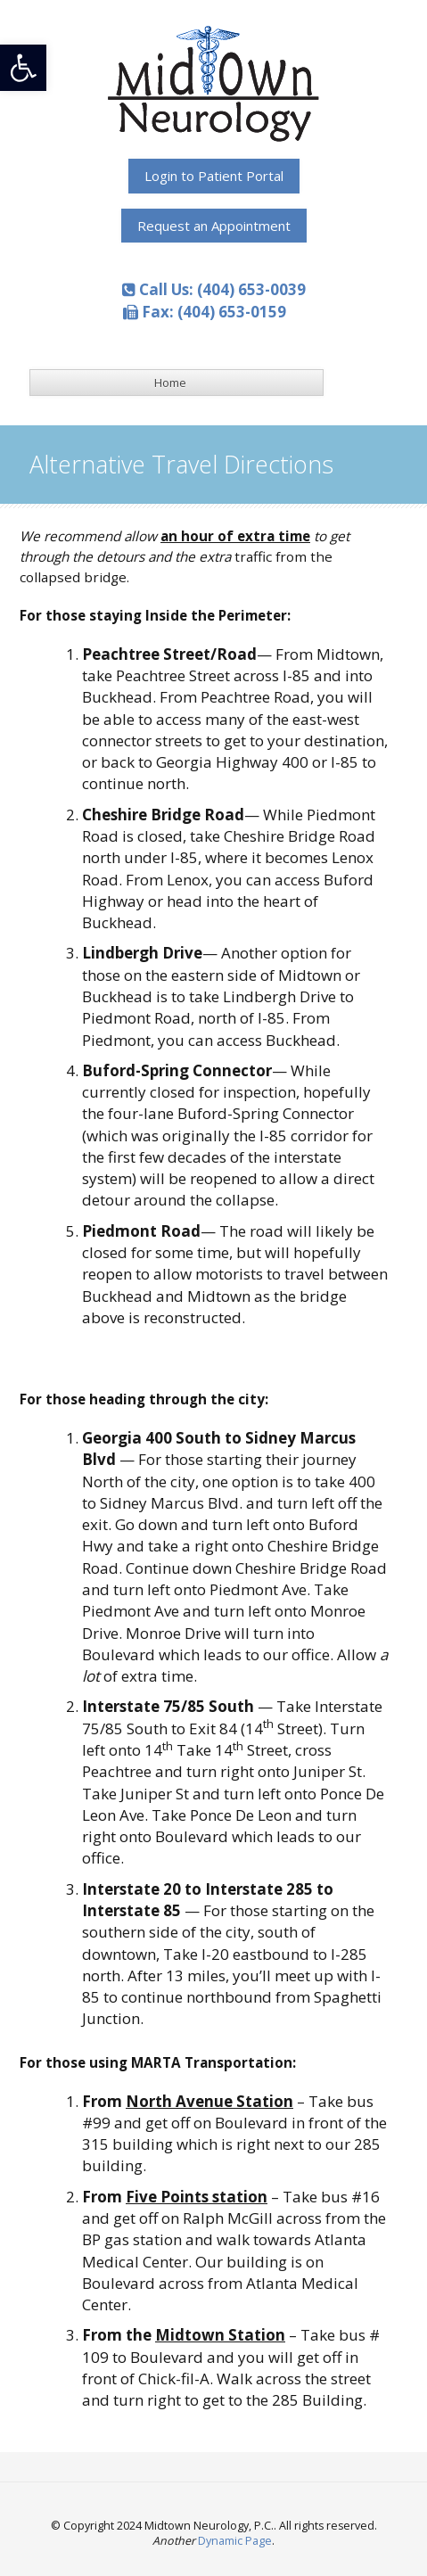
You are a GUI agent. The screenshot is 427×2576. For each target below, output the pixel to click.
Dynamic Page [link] (235, 2540)
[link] (23, 68)
